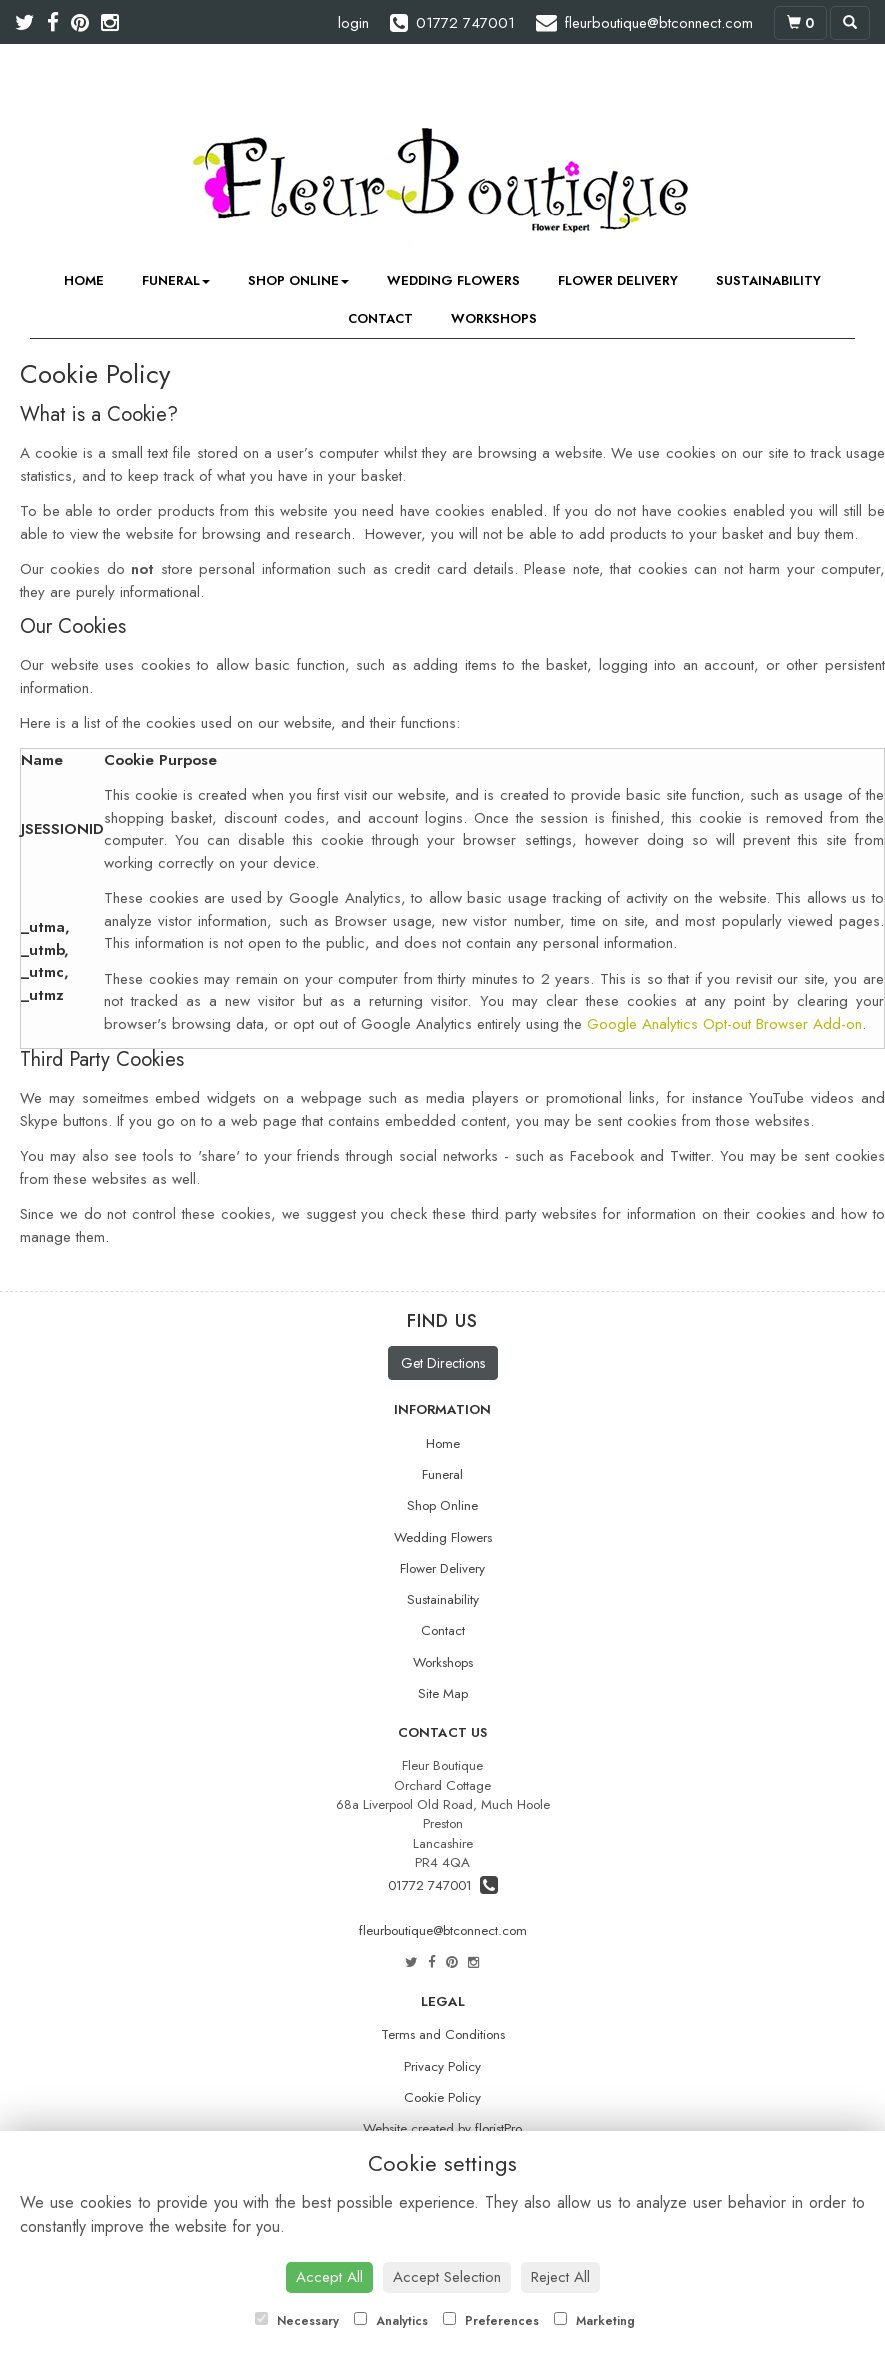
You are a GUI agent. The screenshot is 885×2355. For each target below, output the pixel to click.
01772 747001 (443, 1885)
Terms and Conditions (443, 2034)
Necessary (297, 2321)
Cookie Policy (442, 2097)
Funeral (176, 280)
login (353, 23)
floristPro (498, 2128)
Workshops (494, 318)
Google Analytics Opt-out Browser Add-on (724, 1024)
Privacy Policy (442, 2066)
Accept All (329, 2277)
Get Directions (443, 1363)
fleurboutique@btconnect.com (443, 1930)
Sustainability (768, 280)
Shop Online (298, 280)
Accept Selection (447, 2277)
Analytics (391, 2321)
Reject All (560, 2277)
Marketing (594, 2321)
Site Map (443, 1693)
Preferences (491, 2321)
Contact (380, 318)
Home (84, 280)
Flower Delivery (618, 280)
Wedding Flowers (453, 280)
